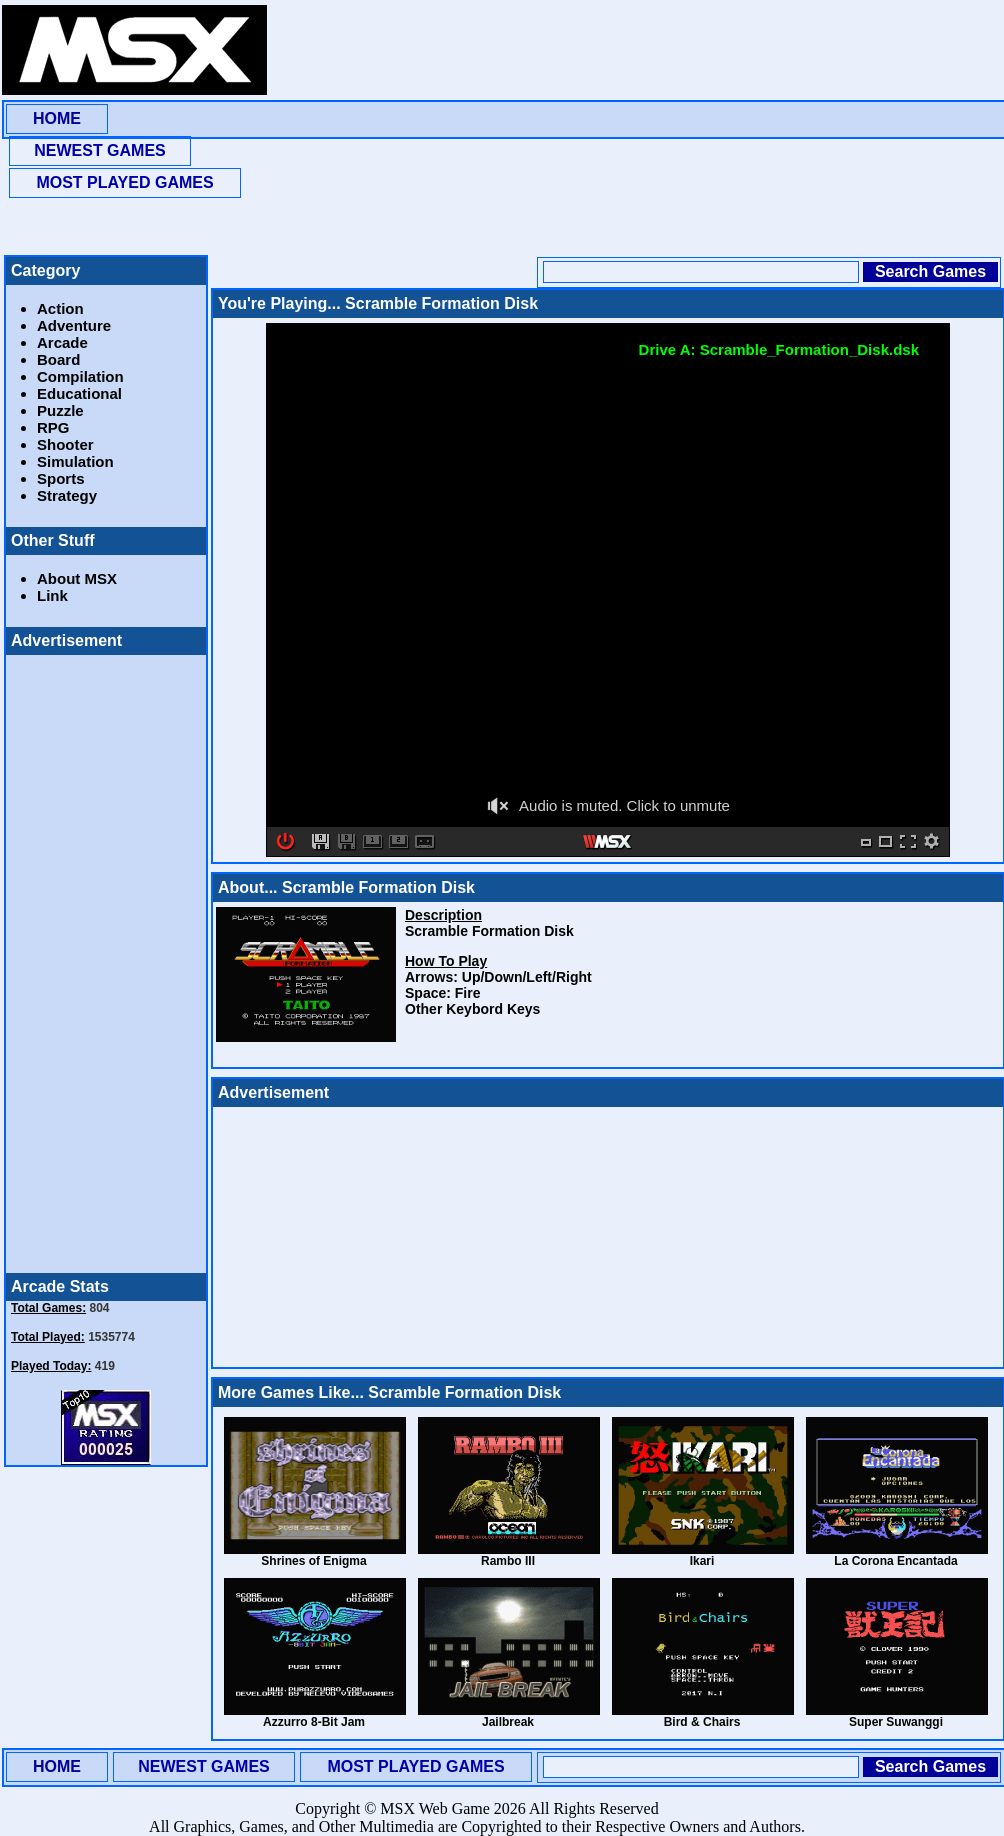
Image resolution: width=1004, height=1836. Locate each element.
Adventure (74, 325)
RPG (53, 427)
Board (58, 359)
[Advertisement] (418, 130)
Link (52, 595)
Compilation (80, 376)
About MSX (77, 578)
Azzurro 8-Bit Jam (314, 1722)
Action (60, 308)
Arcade (62, 342)
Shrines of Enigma (313, 1561)
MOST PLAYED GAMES (124, 182)
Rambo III (508, 1561)
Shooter (65, 444)
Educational (79, 393)
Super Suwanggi (896, 1722)
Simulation (75, 461)
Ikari (702, 1561)
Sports (61, 478)
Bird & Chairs (702, 1722)
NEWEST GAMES (100, 150)
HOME (57, 118)
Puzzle (60, 410)
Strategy (67, 495)
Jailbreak (508, 1722)
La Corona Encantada (895, 1561)
